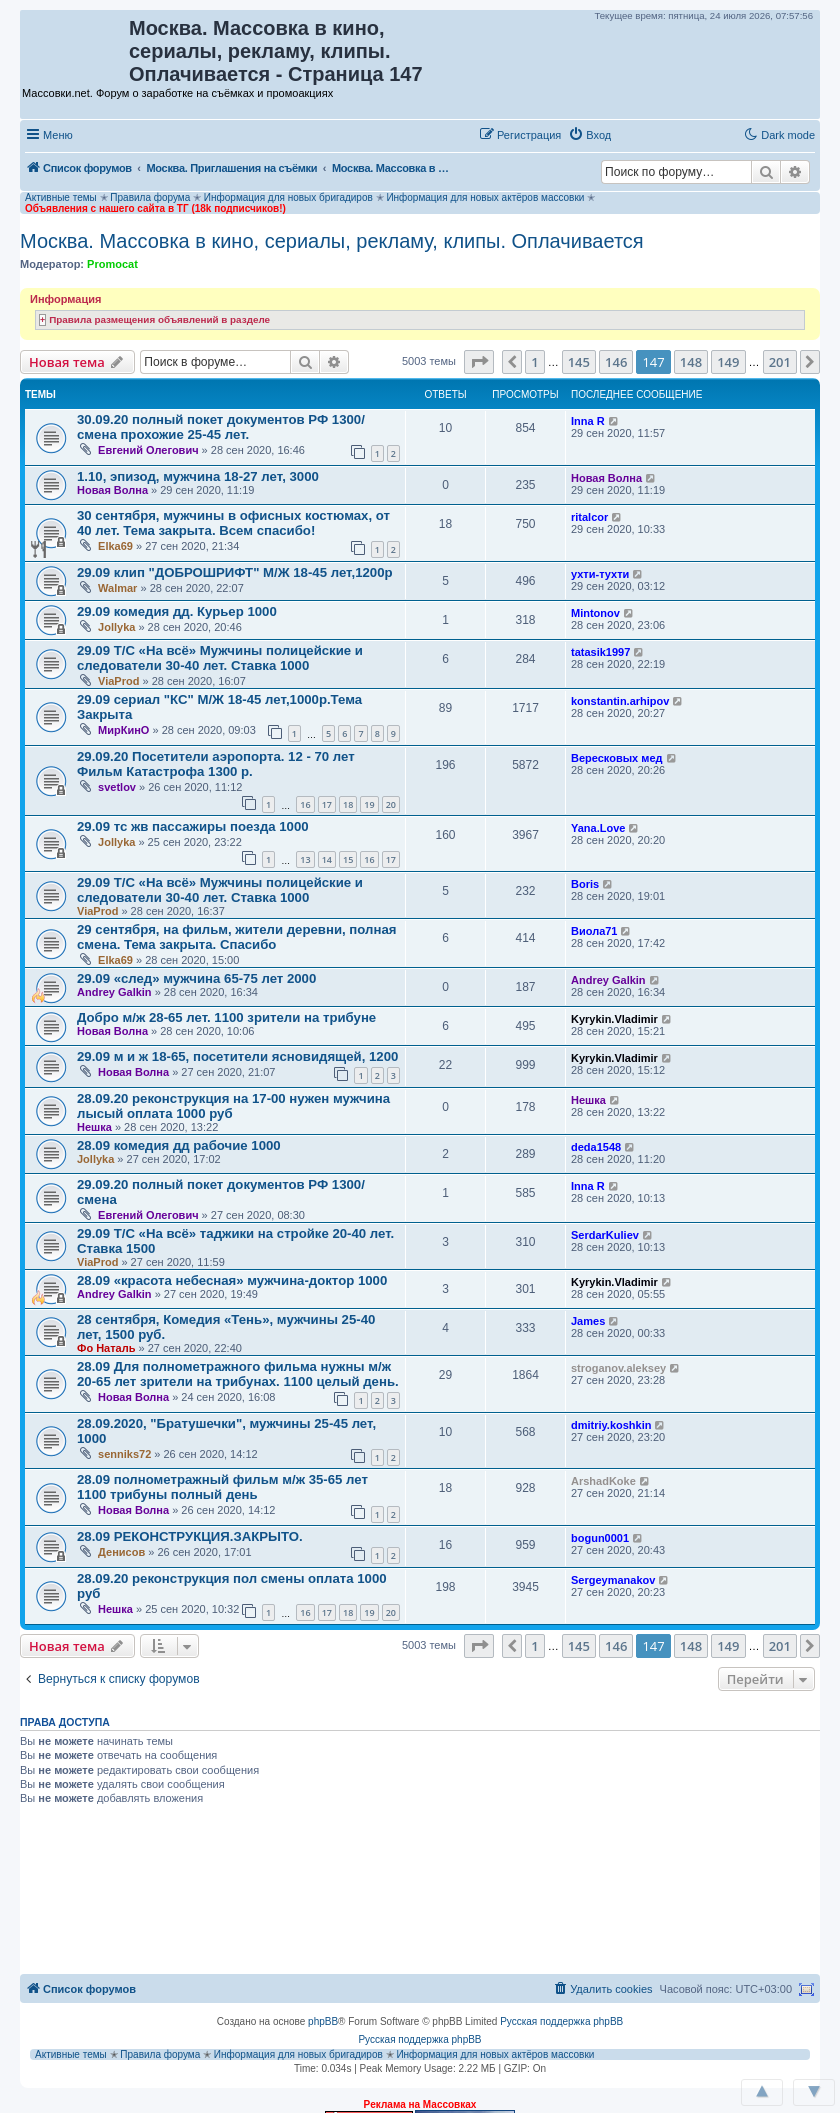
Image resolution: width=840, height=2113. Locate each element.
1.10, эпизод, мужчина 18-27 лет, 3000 (198, 476)
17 (327, 804)
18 (348, 804)
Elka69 (115, 546)
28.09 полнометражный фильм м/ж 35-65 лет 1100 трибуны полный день (222, 1487)
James (588, 1321)
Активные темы (61, 197)
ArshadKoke (603, 1481)
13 (305, 859)
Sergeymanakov (613, 1580)
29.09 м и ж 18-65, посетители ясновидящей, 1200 (237, 1056)
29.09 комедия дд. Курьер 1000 (177, 611)
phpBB (323, 2021)
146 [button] (616, 362)
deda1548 (596, 1147)
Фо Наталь (106, 1348)
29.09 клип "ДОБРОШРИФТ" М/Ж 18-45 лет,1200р (235, 572)
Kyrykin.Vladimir (614, 1019)
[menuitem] (589, 135)
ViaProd (118, 681)
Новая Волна (112, 490)
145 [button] (579, 362)
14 (327, 859)
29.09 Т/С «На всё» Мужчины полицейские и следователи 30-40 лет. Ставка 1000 (220, 658)
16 (305, 804)
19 (369, 804)
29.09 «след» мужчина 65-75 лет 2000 (196, 978)
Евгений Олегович (148, 450)
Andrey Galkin (114, 992)
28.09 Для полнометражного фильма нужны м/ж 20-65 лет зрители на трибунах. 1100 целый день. (238, 1374)
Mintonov (595, 613)
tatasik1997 (600, 652)
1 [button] (534, 362)
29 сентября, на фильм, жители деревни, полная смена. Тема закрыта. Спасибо (236, 937)
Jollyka (116, 627)
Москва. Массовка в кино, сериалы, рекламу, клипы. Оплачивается (332, 241)
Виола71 (594, 931)
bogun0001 (600, 1538)
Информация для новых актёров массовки (485, 197)
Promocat (112, 264)
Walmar (117, 588)
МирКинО (123, 730)
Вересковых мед (617, 758)
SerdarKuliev (605, 1235)
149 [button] (728, 362)
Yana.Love (598, 828)
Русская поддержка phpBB (561, 2021)
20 (391, 804)
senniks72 (124, 1454)
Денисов (121, 1552)
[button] (639, 134)
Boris (585, 884)
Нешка (94, 1127)
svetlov (117, 787)
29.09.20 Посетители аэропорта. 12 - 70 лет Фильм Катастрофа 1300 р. (216, 764)
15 (348, 859)
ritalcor (589, 517)
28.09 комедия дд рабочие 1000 (179, 1145)
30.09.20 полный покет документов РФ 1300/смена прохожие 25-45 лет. (221, 427)
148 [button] (691, 362)
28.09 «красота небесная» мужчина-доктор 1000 (232, 1280)
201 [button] (780, 362)
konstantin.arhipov (620, 701)
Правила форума (150, 197)
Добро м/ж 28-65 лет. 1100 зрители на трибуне (226, 1017)
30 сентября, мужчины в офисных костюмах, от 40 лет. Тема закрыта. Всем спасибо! (233, 523)
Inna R (588, 421)
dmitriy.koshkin (611, 1425)
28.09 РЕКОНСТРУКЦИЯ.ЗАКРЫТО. (190, 1536)
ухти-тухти (600, 574)
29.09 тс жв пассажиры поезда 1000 (193, 826)
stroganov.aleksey (618, 1368)
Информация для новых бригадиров (288, 197)
